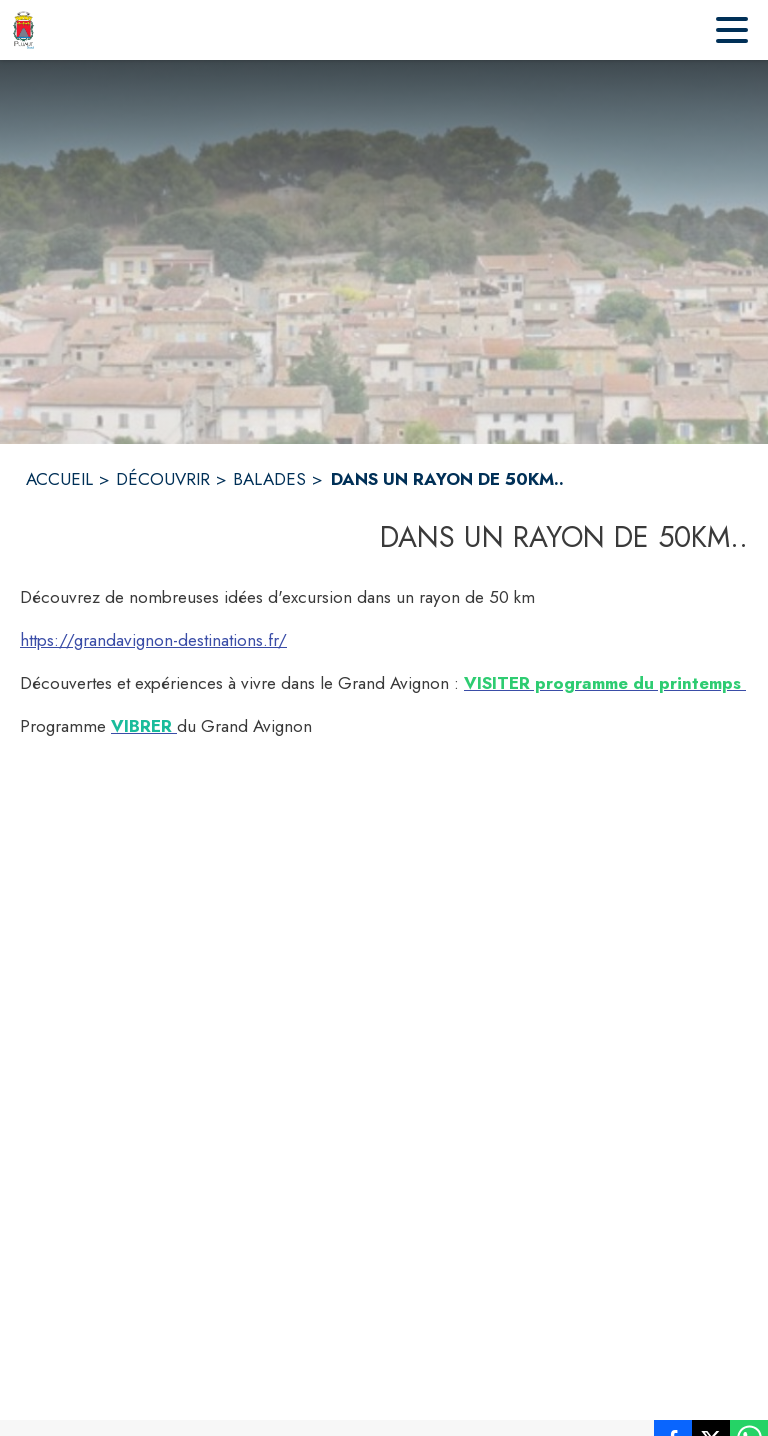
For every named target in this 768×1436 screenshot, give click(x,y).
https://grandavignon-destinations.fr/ (153, 640)
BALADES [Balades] (269, 479)
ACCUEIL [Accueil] (59, 479)
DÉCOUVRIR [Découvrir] (163, 479)
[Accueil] (23, 30)
